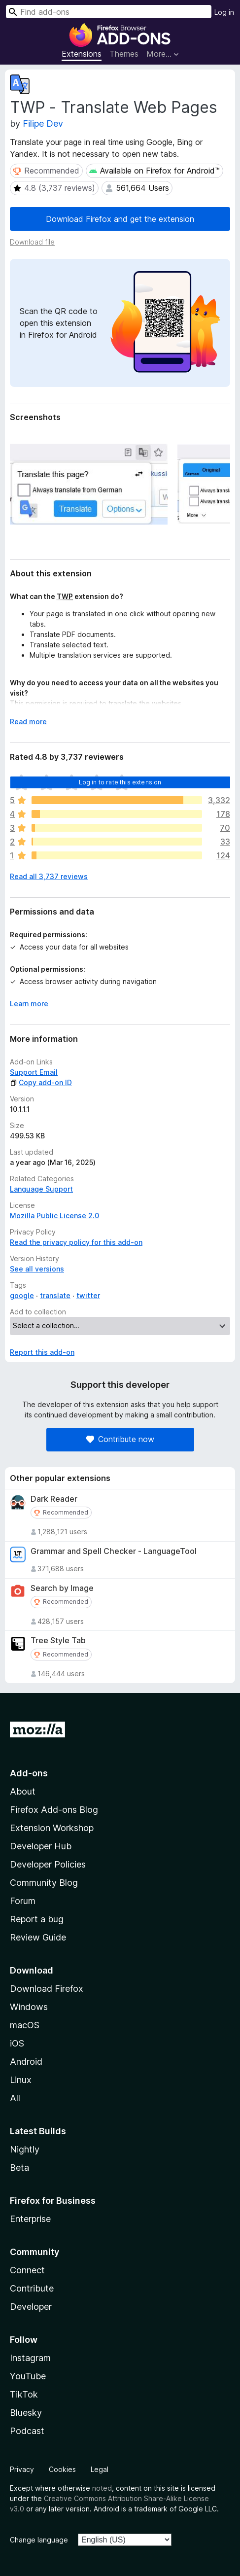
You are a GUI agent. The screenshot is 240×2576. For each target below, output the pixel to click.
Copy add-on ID (41, 1082)
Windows (29, 2007)
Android (26, 2061)
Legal (99, 2469)
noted (102, 2488)
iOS (17, 2043)
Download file (32, 242)
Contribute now (120, 1439)
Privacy (22, 2469)
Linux (21, 2080)
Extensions (82, 54)
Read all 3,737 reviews (49, 876)
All (15, 2098)
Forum (22, 1901)
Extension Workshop (52, 1828)
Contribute (32, 2288)
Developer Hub (40, 1846)
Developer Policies (48, 1864)
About (22, 1791)
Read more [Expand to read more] (28, 721)
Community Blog (44, 1882)
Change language (39, 2540)
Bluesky (26, 2412)
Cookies (62, 2469)
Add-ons (29, 1773)
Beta (19, 2167)
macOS (24, 2025)
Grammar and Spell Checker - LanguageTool (114, 1551)
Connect (27, 2270)
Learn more (29, 1003)
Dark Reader (54, 1499)
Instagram (30, 2358)
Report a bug (37, 1919)
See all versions (37, 1269)
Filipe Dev (43, 123)
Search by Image (62, 1588)
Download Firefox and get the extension (120, 219)
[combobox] (108, 11)
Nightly (24, 2149)
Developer (31, 2306)
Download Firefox (46, 1988)
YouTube (28, 2376)
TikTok (24, 2394)
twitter (88, 1295)
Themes (123, 54)
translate (55, 1295)
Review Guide (38, 1937)
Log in (224, 12)
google (22, 1295)
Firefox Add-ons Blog (54, 1809)
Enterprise (30, 2219)
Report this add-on (42, 1352)
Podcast (27, 2431)
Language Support (41, 1189)
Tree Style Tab (58, 1640)
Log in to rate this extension (120, 782)
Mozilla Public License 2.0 (54, 1215)
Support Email (34, 1072)
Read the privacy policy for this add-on (76, 1242)
